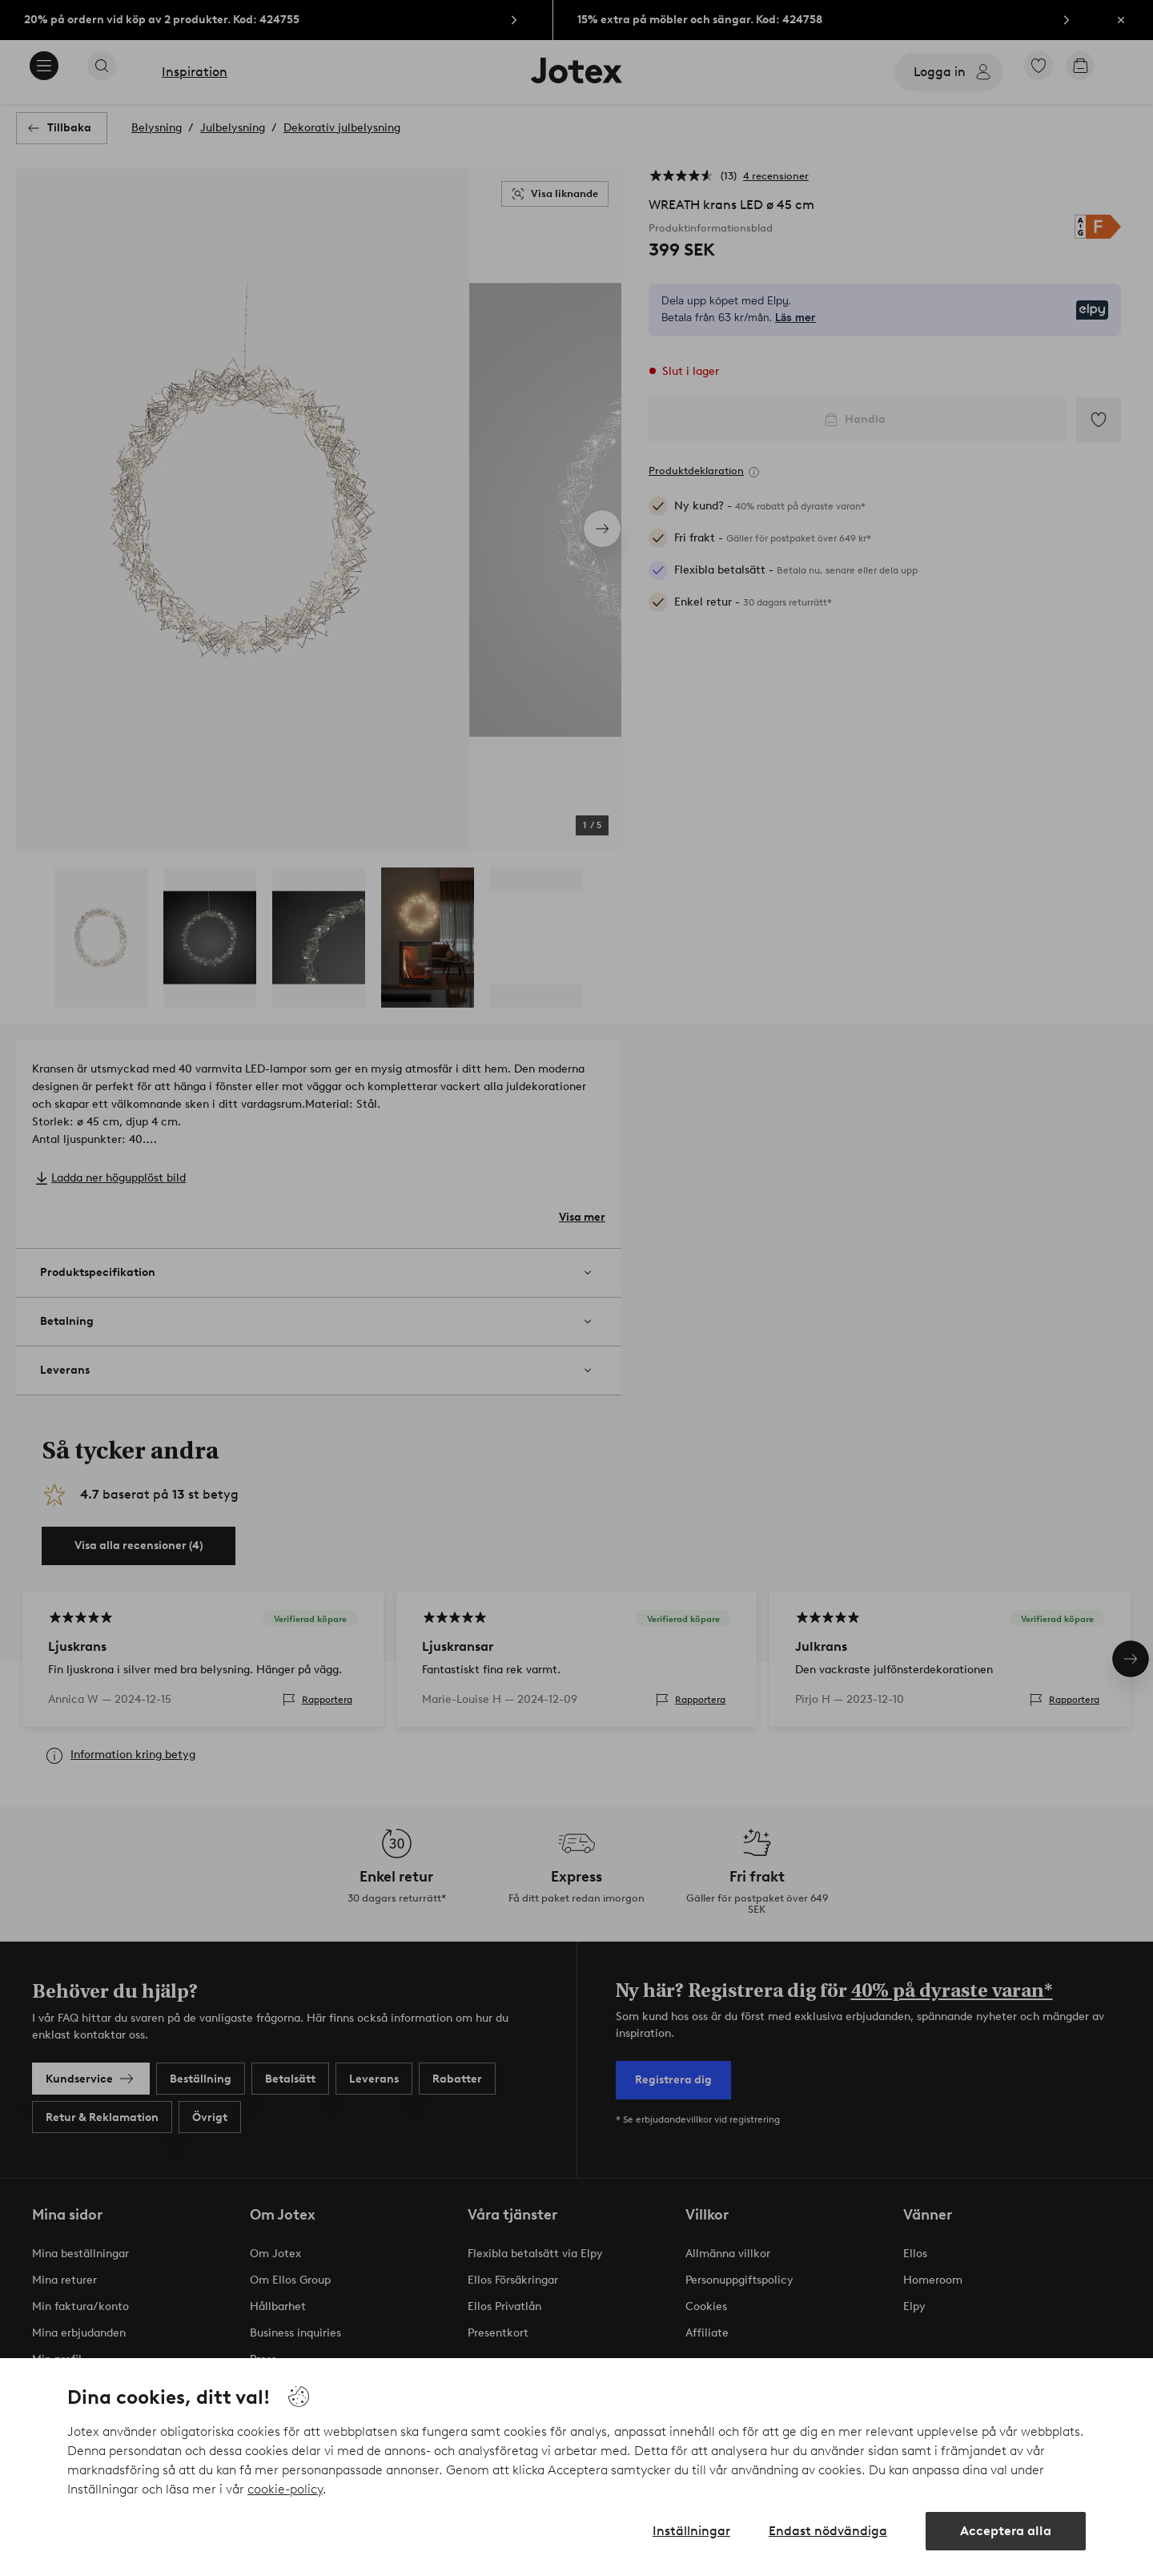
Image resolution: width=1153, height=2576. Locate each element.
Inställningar (691, 2530)
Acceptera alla (1005, 2530)
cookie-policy (285, 2489)
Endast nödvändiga (828, 2530)
